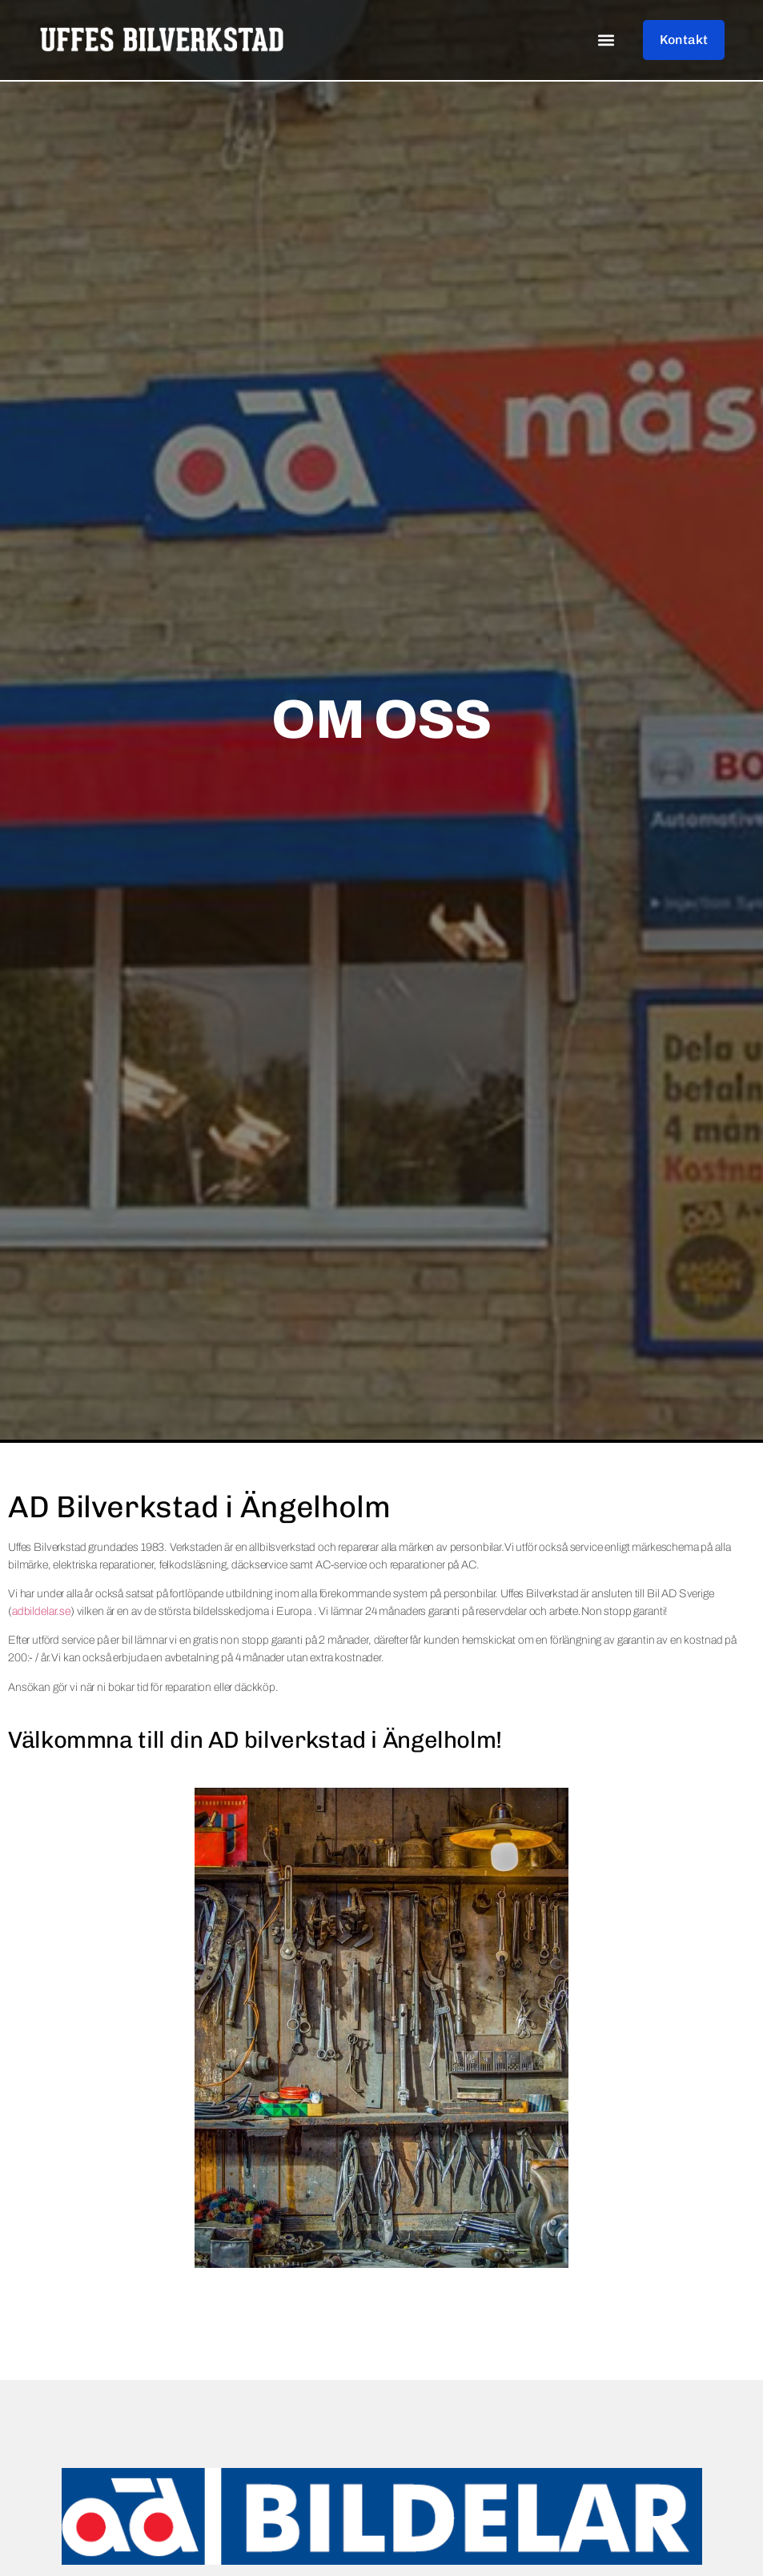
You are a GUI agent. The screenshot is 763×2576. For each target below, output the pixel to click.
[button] (605, 40)
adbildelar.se (41, 1611)
